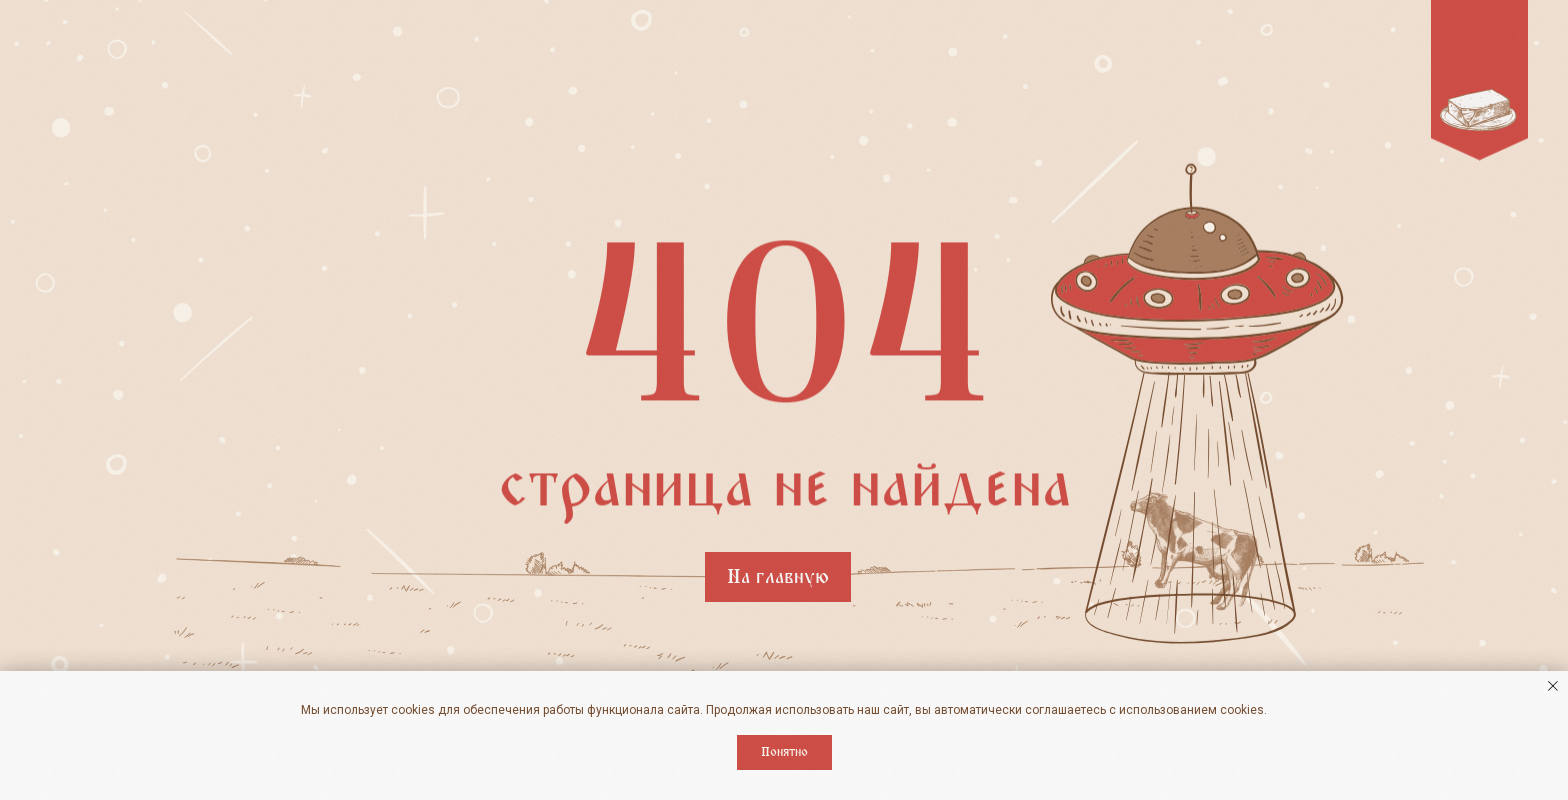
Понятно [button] (784, 752)
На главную (778, 577)
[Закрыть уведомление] (1553, 686)
